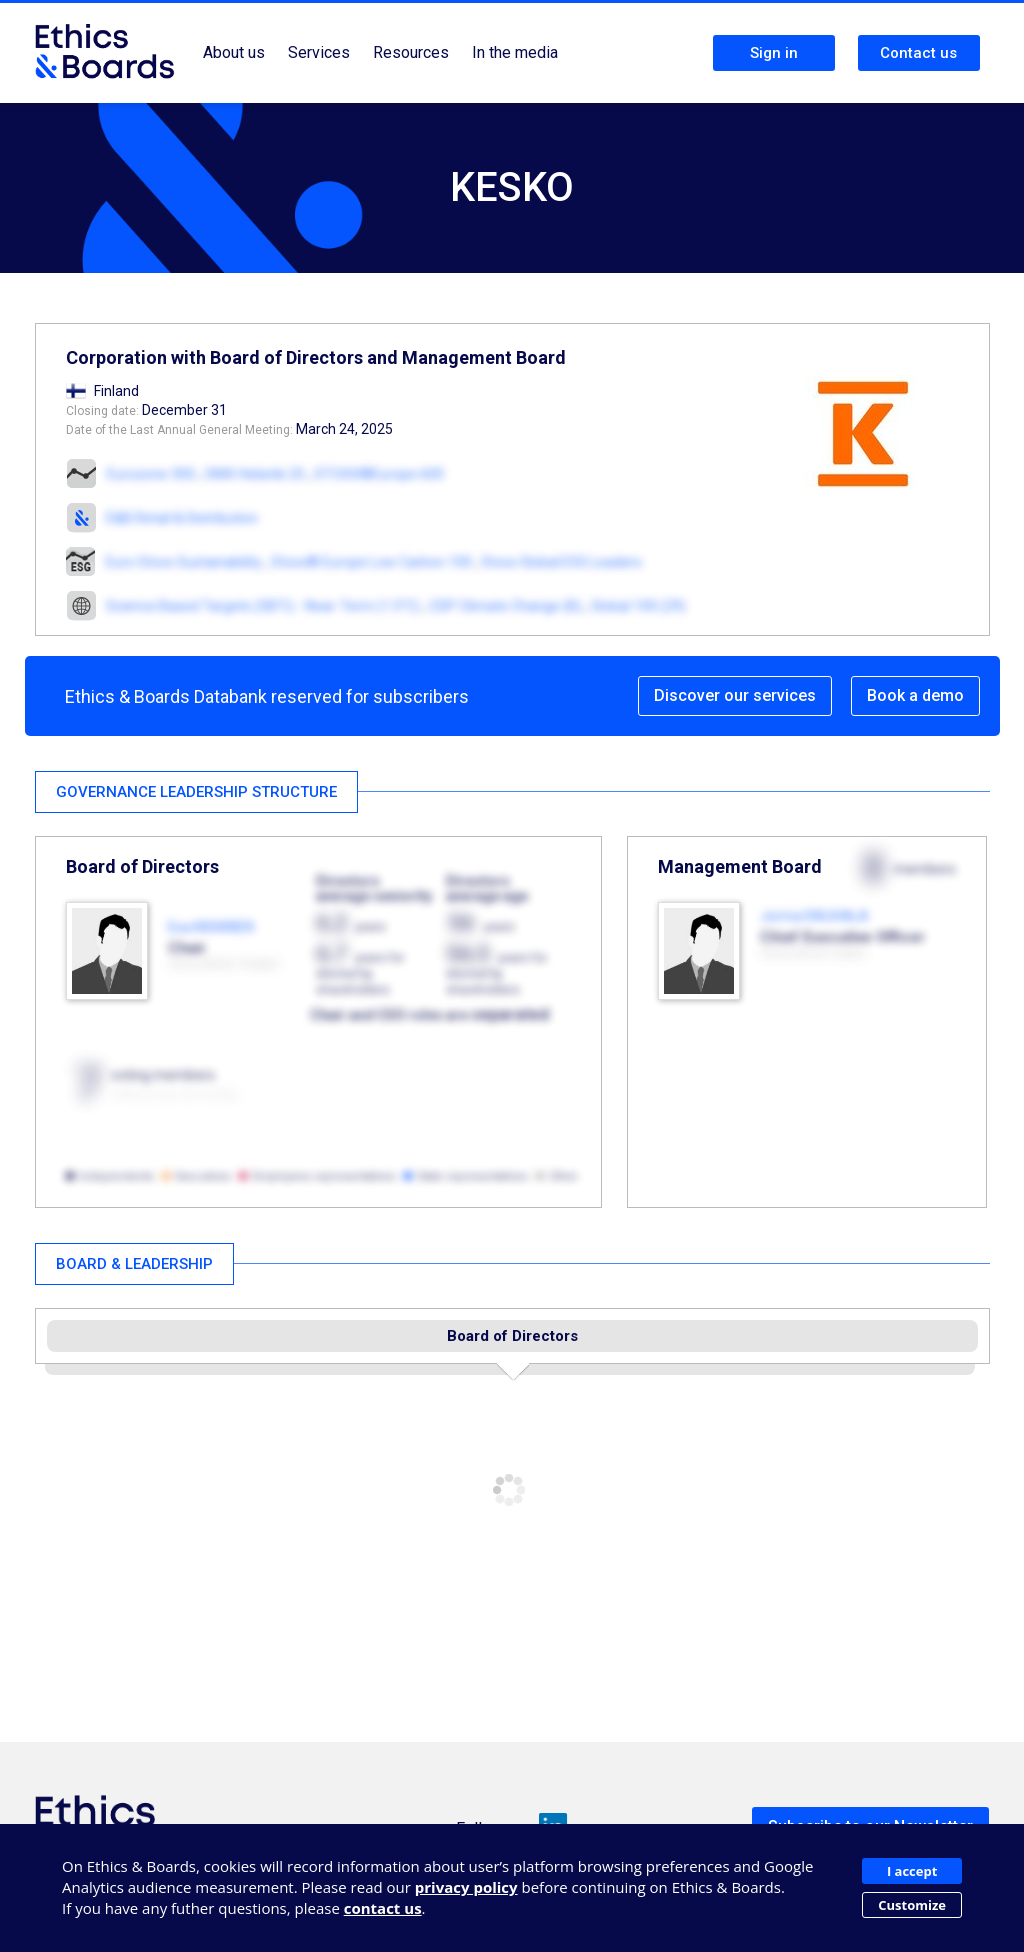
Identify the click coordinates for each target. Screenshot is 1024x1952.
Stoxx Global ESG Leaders (561, 562)
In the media (515, 52)
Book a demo (915, 695)
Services (319, 52)
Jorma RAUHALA (814, 916)
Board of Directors (512, 1336)
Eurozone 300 (151, 474)
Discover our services (735, 695)
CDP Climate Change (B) (505, 606)
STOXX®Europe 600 (379, 474)
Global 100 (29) (638, 606)
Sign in (774, 53)
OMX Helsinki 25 (254, 474)
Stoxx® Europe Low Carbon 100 (371, 562)
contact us (383, 1908)
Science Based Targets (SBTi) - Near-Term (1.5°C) (263, 606)
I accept (912, 1871)
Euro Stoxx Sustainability (184, 562)
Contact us (918, 53)
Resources (411, 52)
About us (234, 52)
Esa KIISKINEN (211, 927)
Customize (912, 1905)
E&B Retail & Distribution (182, 518)
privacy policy (466, 1887)
